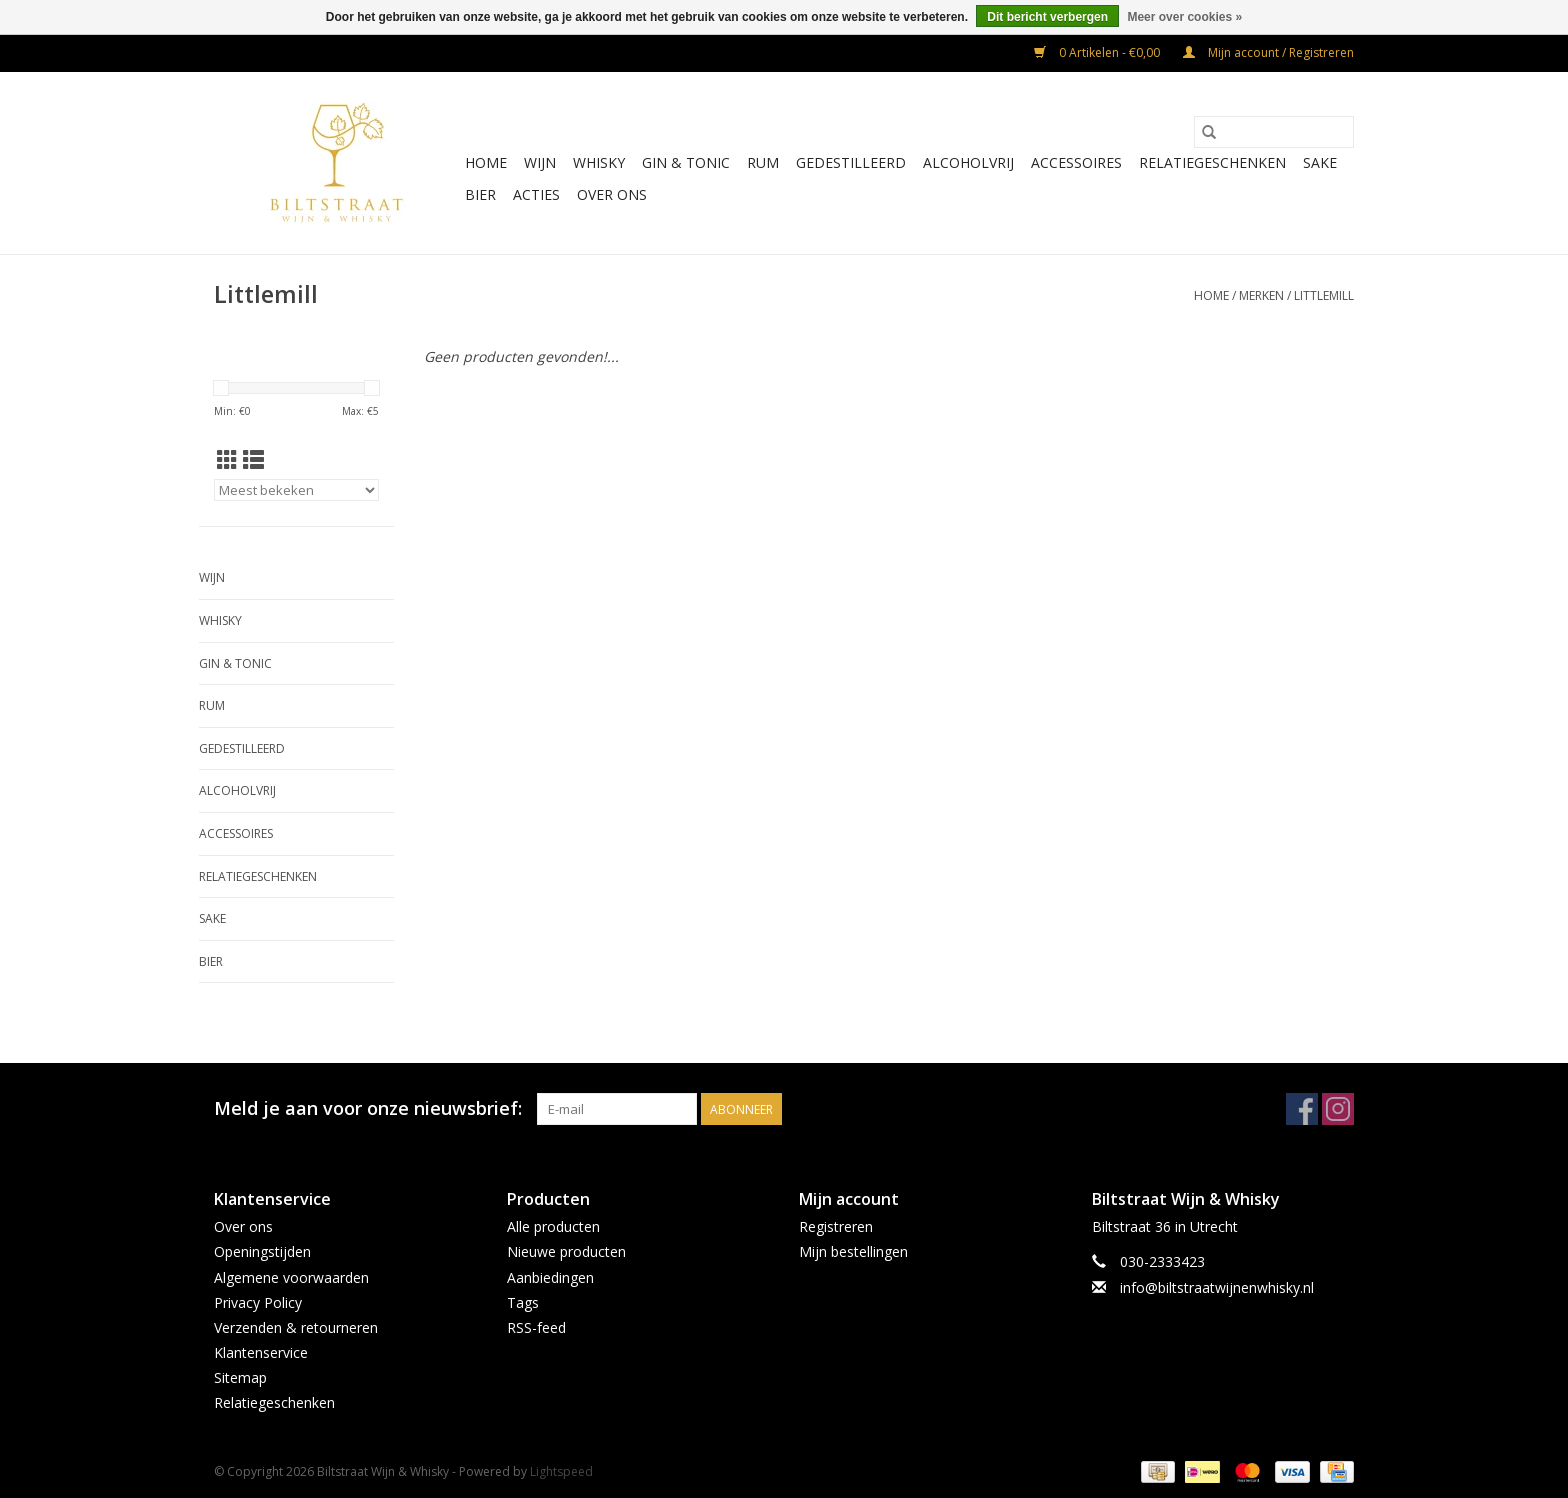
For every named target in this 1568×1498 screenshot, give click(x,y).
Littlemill (1324, 295)
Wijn (540, 162)
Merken (1261, 295)
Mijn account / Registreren (1268, 52)
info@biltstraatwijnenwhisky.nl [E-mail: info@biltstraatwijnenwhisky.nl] (1217, 1287)
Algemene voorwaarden (291, 1277)
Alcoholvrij (968, 162)
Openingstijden (262, 1251)
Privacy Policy (258, 1302)
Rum (763, 162)
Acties (536, 194)
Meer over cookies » (1184, 17)
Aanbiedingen (550, 1277)
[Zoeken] (1274, 132)
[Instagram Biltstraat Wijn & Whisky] (1338, 1109)
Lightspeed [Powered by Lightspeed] (561, 1471)
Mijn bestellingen (853, 1251)
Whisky (599, 162)
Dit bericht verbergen (1047, 17)
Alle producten (553, 1226)
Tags (523, 1302)
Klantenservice (261, 1352)
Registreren (836, 1226)
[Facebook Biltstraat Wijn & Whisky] (1302, 1109)
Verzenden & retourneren (296, 1327)
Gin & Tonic (686, 162)
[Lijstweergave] (253, 460)
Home (486, 162)
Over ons (612, 194)
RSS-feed (536, 1327)
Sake (1320, 162)
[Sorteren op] (296, 490)
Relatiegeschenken (1212, 162)
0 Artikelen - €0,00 (1098, 52)
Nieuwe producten (566, 1251)
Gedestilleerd (851, 162)
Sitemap (240, 1377)
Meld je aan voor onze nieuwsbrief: (368, 1108)
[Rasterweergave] (227, 460)
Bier (480, 194)
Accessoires (1076, 162)
